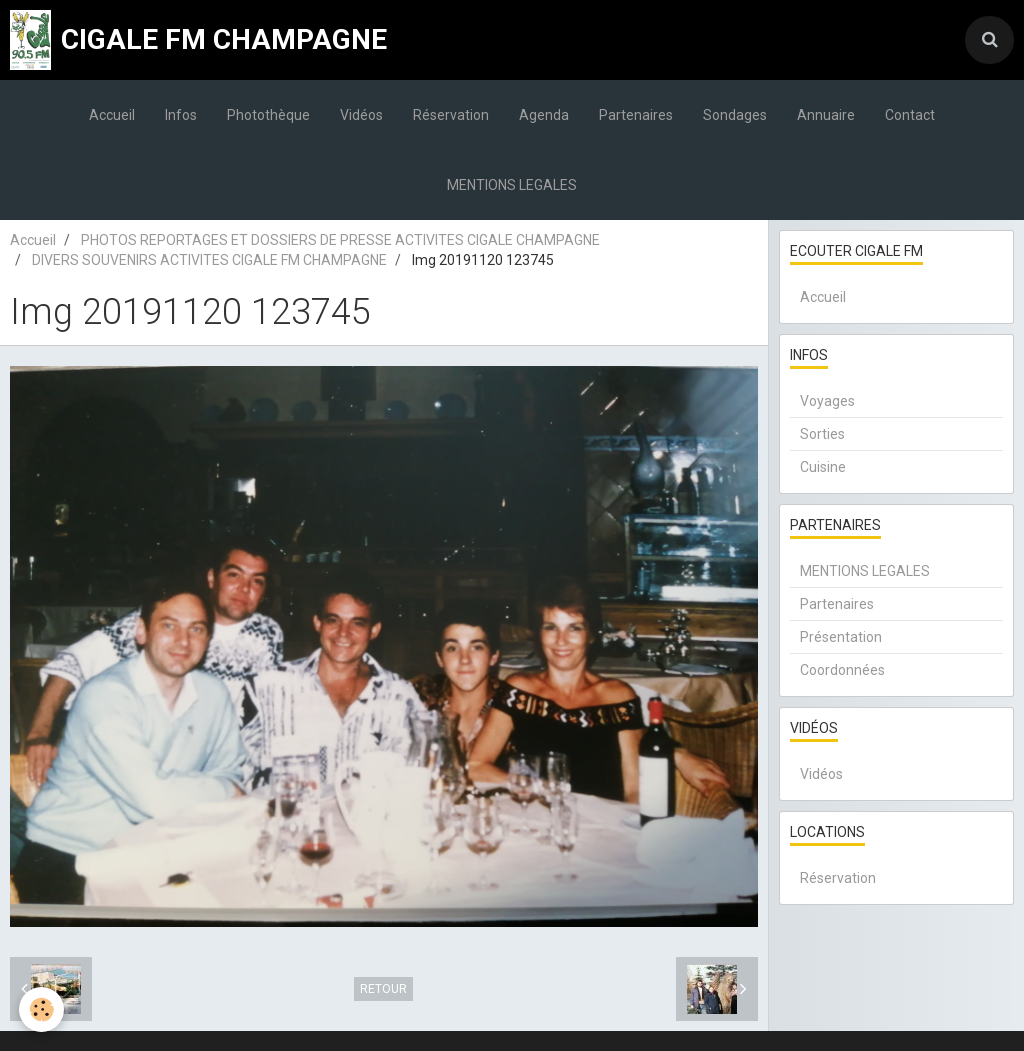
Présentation (841, 637)
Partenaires (636, 115)
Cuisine (823, 467)
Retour (383, 989)
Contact (910, 115)
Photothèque (268, 115)
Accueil (112, 115)
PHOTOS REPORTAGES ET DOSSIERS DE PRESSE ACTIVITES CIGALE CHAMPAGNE (340, 240)
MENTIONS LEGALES (512, 185)
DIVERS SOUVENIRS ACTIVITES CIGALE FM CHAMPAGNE (209, 260)
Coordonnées (842, 670)
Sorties (822, 434)
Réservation (451, 115)
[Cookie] (42, 1009)
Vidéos (361, 115)
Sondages (735, 115)
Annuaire (826, 115)
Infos (181, 115)
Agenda (544, 115)
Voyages (827, 401)
